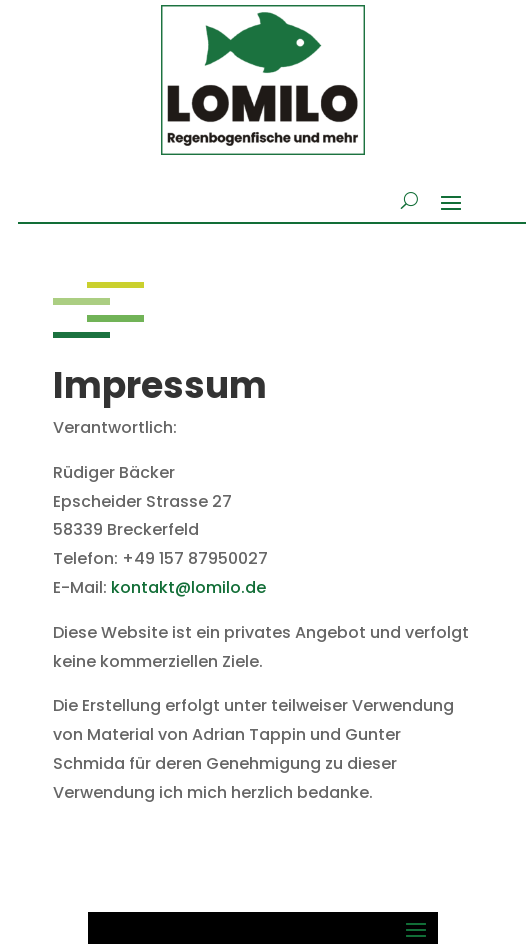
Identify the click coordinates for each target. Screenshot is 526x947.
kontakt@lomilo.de (188, 587)
